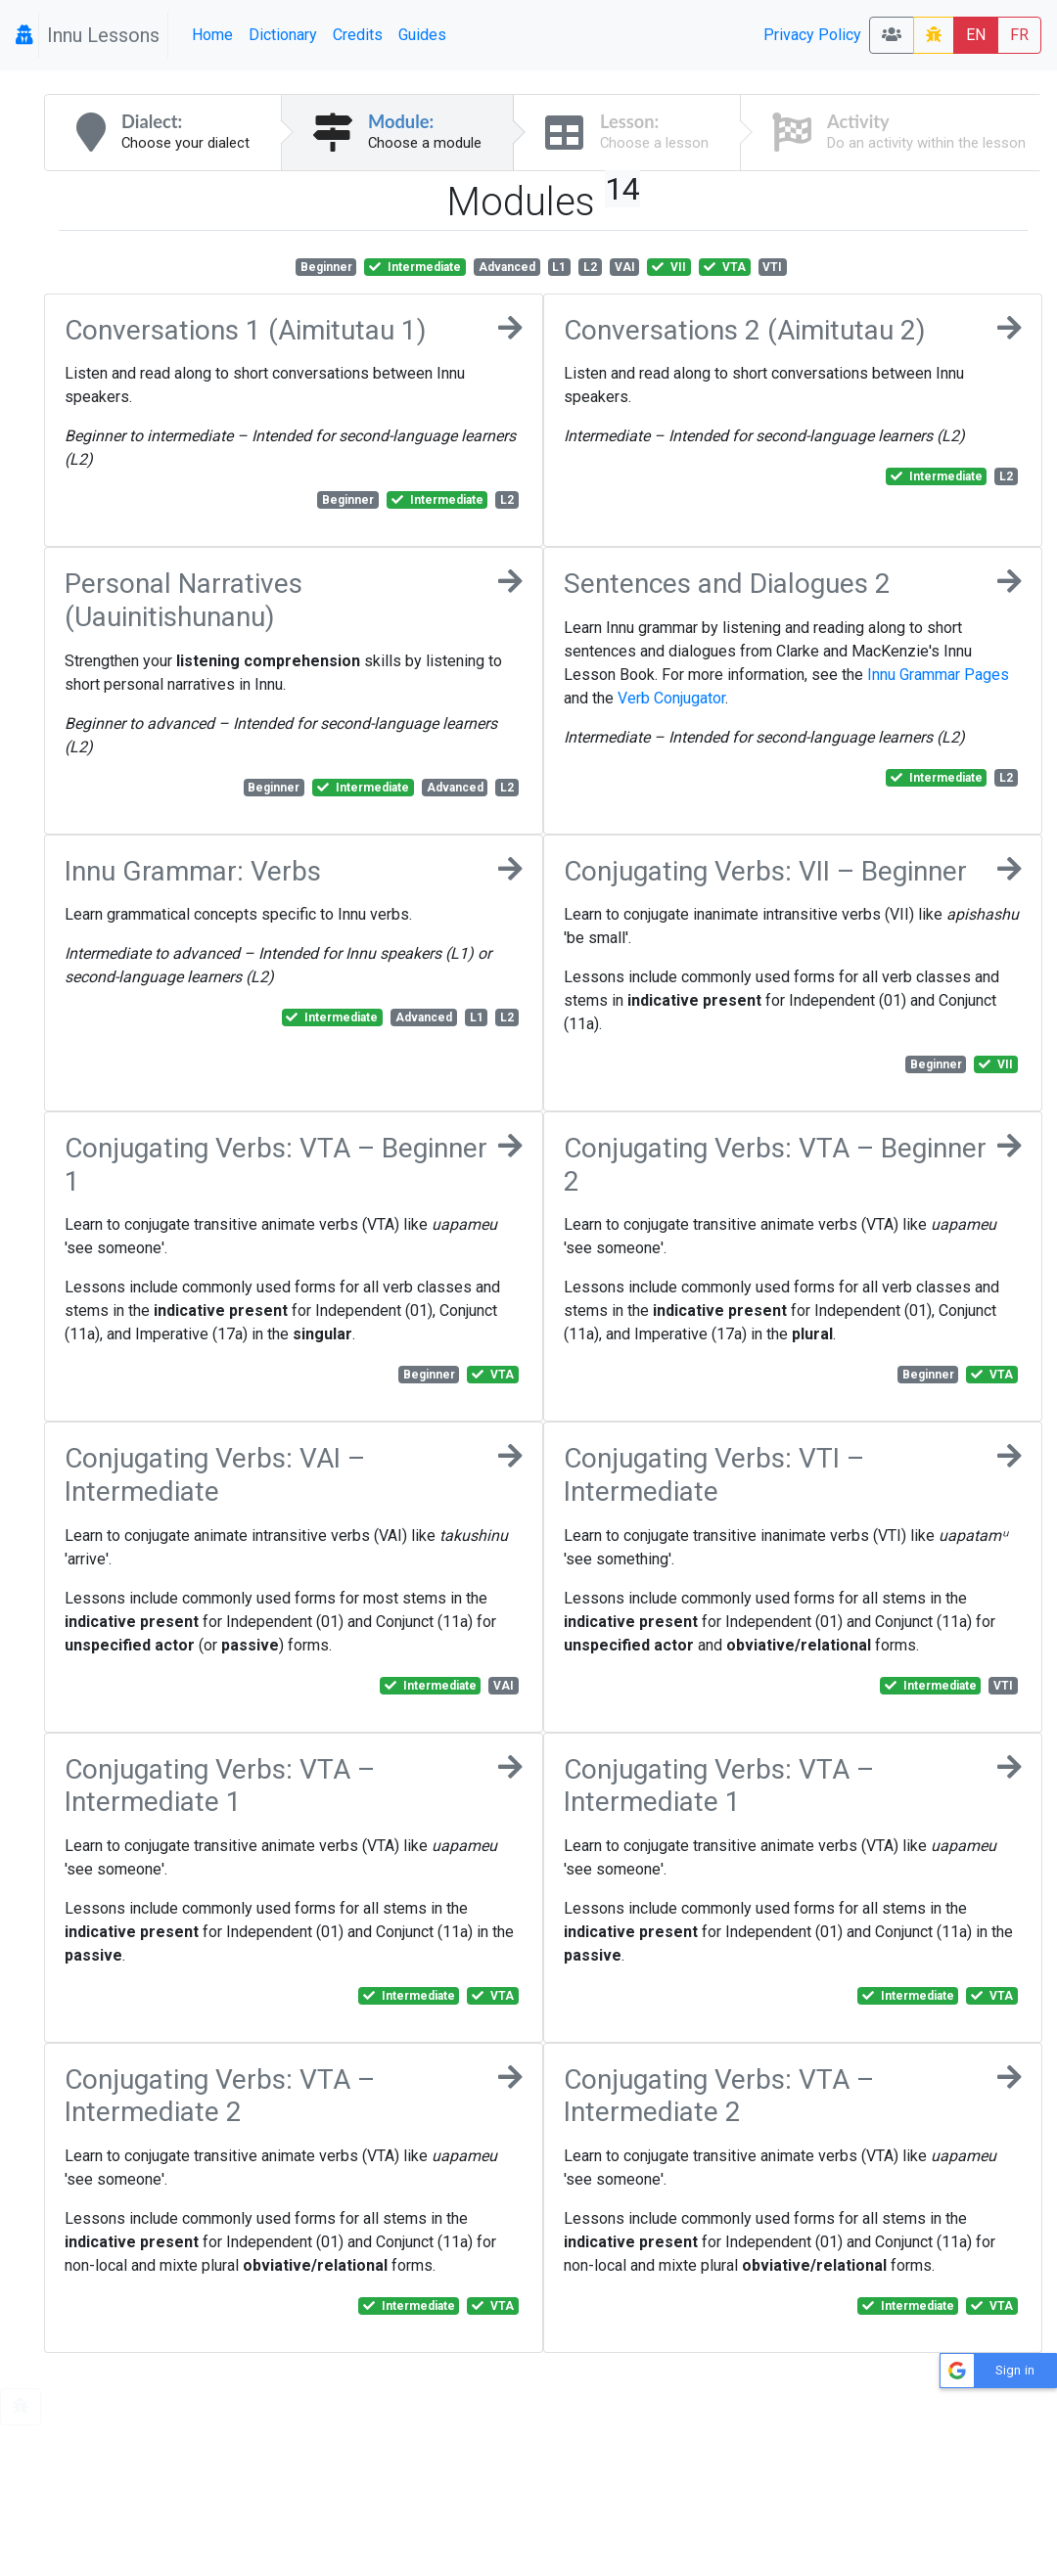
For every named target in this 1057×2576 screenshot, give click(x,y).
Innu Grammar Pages (938, 674)
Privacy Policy (812, 34)
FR (1019, 34)
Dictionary (283, 34)
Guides (422, 34)
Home (212, 34)
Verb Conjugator (671, 698)
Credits (358, 34)
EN (976, 34)
